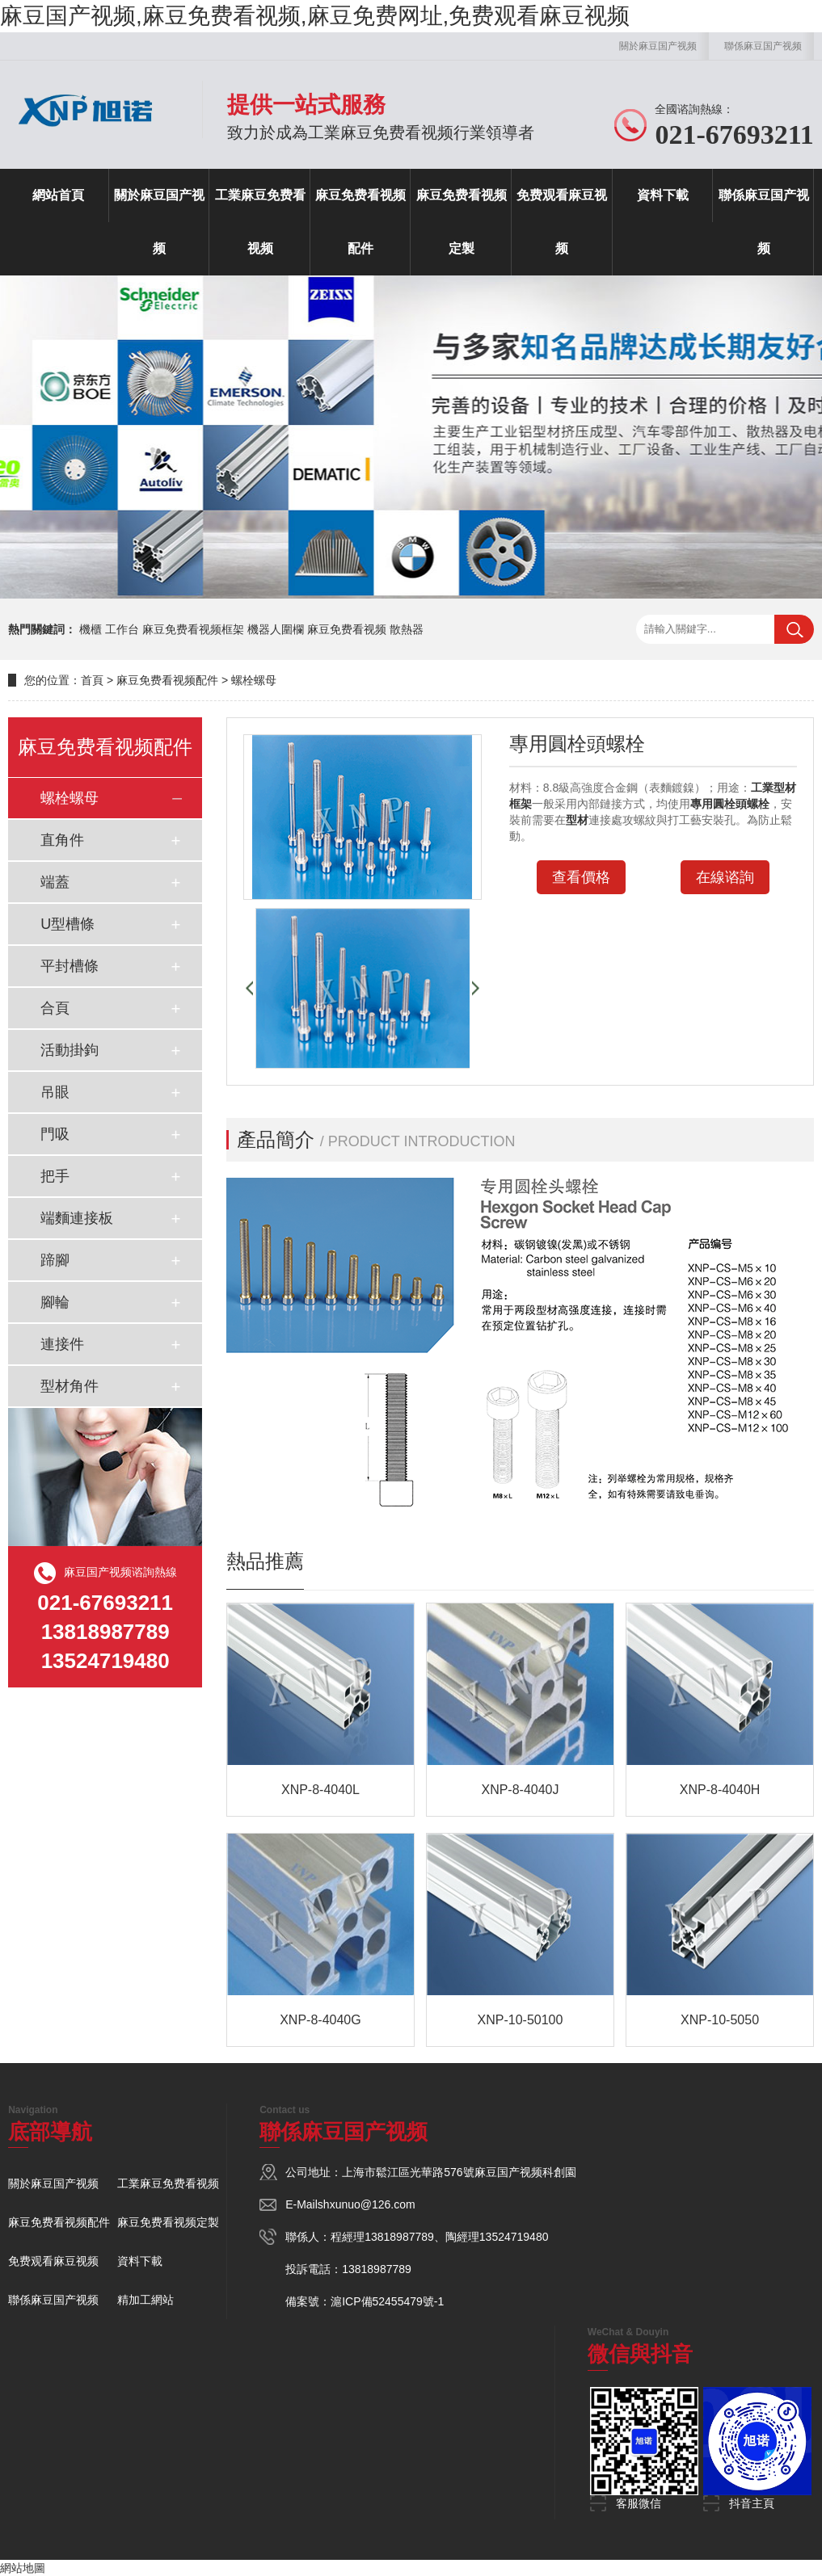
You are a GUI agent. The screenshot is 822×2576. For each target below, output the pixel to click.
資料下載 (663, 195)
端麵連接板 (76, 1218)
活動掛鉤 (69, 1050)
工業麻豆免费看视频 (260, 221)
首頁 (92, 680)
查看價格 (581, 877)
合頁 (55, 1008)
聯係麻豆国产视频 (763, 46)
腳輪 (55, 1302)
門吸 (55, 1134)
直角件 (62, 840)
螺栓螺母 (253, 680)
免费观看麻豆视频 (561, 221)
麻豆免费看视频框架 (193, 629)
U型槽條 (67, 924)
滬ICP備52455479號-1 (387, 2301)
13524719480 (514, 2236)
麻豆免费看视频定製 (461, 221)
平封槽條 (69, 966)
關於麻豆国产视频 (658, 46)
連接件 (62, 1344)
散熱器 (407, 629)
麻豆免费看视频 (346, 629)
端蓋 (55, 882)
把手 (55, 1176)
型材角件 (69, 1386)
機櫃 (90, 629)
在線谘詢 (725, 877)
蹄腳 (55, 1260)
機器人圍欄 (275, 629)
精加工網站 (145, 2299)
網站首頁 (58, 195)
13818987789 (399, 2236)
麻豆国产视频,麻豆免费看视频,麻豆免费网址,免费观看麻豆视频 (315, 15)
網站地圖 (22, 2567)
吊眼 (55, 1092)
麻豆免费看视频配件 (360, 221)
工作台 (122, 629)
